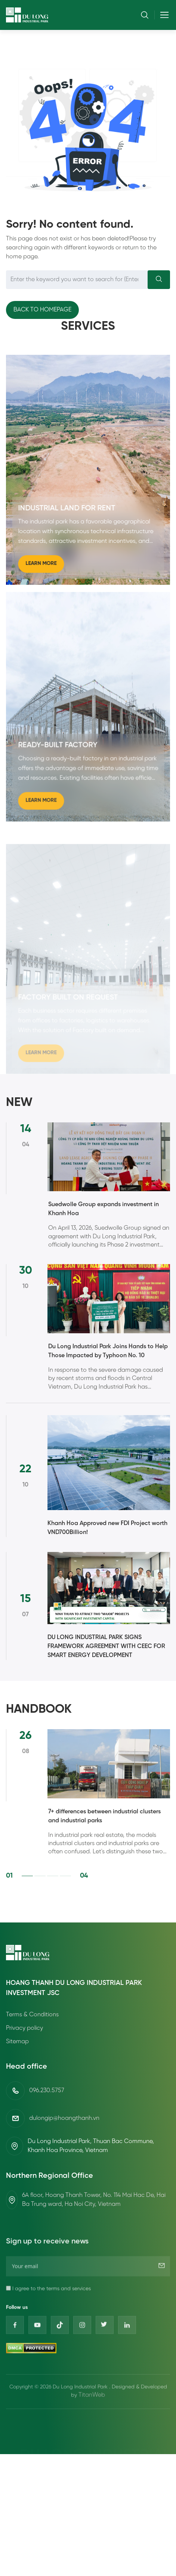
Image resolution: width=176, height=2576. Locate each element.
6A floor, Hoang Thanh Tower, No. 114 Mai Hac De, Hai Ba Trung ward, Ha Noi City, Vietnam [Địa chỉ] (94, 2189)
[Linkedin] (127, 2359)
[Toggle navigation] (162, 15)
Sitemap (17, 2042)
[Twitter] (105, 2359)
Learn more (40, 574)
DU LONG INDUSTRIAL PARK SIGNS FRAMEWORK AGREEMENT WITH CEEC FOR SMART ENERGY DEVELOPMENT (106, 1646)
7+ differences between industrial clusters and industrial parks (104, 1839)
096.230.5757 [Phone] (46, 2080)
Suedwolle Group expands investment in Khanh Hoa (103, 1232)
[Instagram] (82, 2359)
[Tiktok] (60, 2359)
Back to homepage (42, 310)
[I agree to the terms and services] (8, 2322)
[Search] (159, 279)
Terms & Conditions (32, 2015)
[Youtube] (37, 2359)
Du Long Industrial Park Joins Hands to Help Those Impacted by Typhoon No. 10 (108, 1374)
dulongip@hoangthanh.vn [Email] (64, 2108)
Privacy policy (24, 2029)
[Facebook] (15, 2359)
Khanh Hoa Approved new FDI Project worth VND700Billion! (107, 1528)
